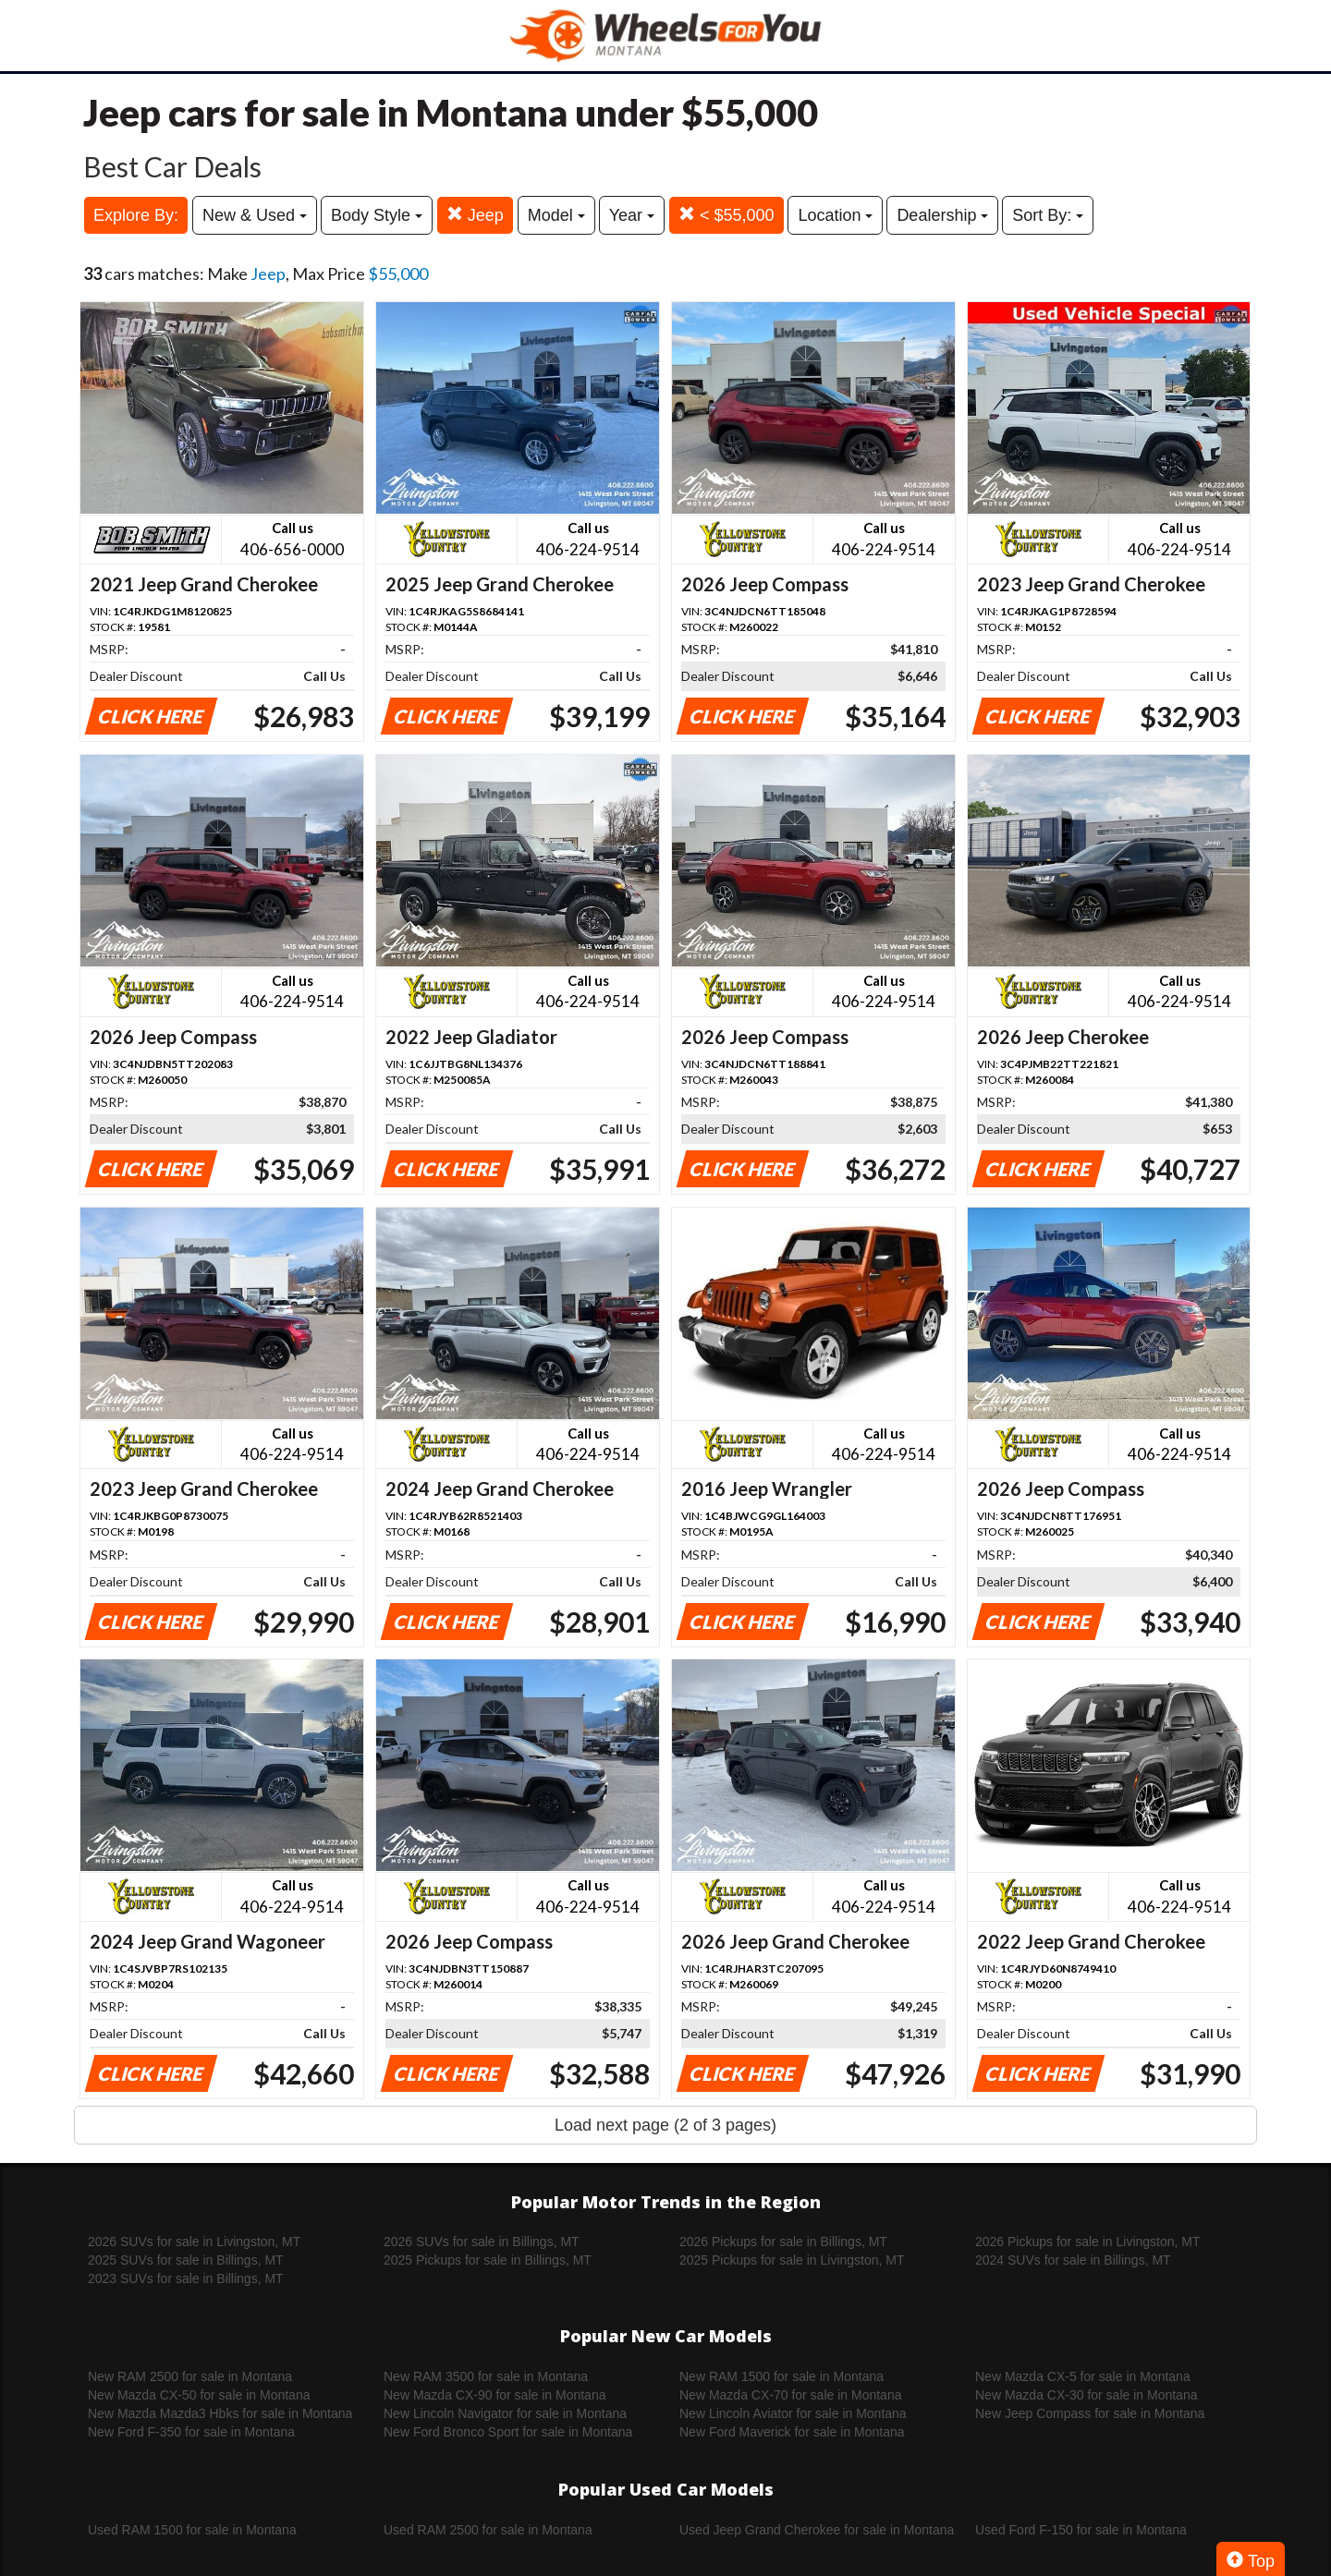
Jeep (475, 215)
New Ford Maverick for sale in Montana (792, 2431)
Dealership (942, 215)
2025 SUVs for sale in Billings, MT (186, 2260)
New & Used (254, 215)
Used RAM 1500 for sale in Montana (192, 2529)
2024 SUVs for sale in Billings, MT (1073, 2260)
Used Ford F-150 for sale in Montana (1081, 2529)
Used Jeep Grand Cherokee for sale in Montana (816, 2529)
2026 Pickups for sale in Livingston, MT (1088, 2241)
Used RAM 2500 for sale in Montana (488, 2529)
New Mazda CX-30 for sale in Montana (1086, 2395)
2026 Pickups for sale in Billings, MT (783, 2241)
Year (631, 215)
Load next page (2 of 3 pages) (665, 2125)
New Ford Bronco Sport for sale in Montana (508, 2431)
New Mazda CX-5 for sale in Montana (1083, 2376)
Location (835, 215)
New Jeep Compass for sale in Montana (1089, 2413)
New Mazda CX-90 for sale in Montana (494, 2395)
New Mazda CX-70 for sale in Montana (790, 2395)
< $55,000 (726, 215)
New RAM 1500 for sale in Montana (781, 2376)
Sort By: (1047, 215)
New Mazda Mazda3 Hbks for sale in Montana (220, 2413)
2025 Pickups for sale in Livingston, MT (792, 2260)
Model (556, 215)
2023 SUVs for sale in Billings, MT (186, 2278)
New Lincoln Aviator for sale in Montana (793, 2413)
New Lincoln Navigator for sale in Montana (505, 2413)
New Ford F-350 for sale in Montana (191, 2431)
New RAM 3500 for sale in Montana (486, 2376)
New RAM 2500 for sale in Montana (190, 2376)
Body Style (376, 215)
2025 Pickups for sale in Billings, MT (488, 2260)
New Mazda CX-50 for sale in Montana (199, 2395)
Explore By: (135, 215)
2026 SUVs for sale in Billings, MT (482, 2241)
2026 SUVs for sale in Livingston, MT (194, 2241)
